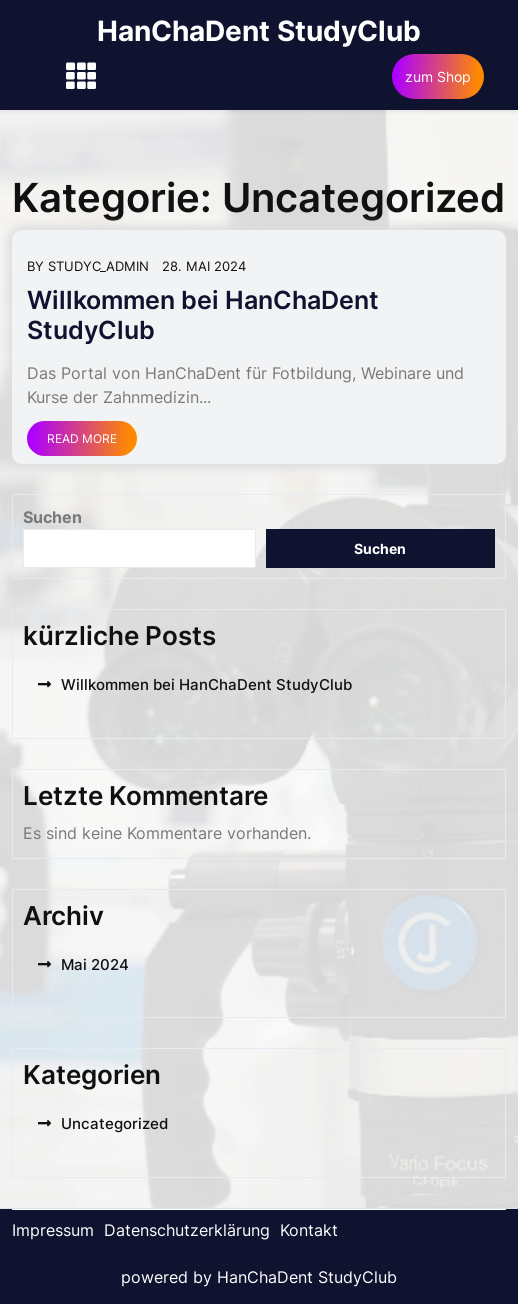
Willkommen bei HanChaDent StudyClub (206, 684)
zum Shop (438, 76)
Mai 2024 (95, 964)
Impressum (53, 1230)
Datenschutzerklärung (187, 1230)
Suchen (52, 517)
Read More (82, 438)
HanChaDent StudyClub (259, 31)
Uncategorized (114, 1123)
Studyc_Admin (98, 266)
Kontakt (309, 1230)
